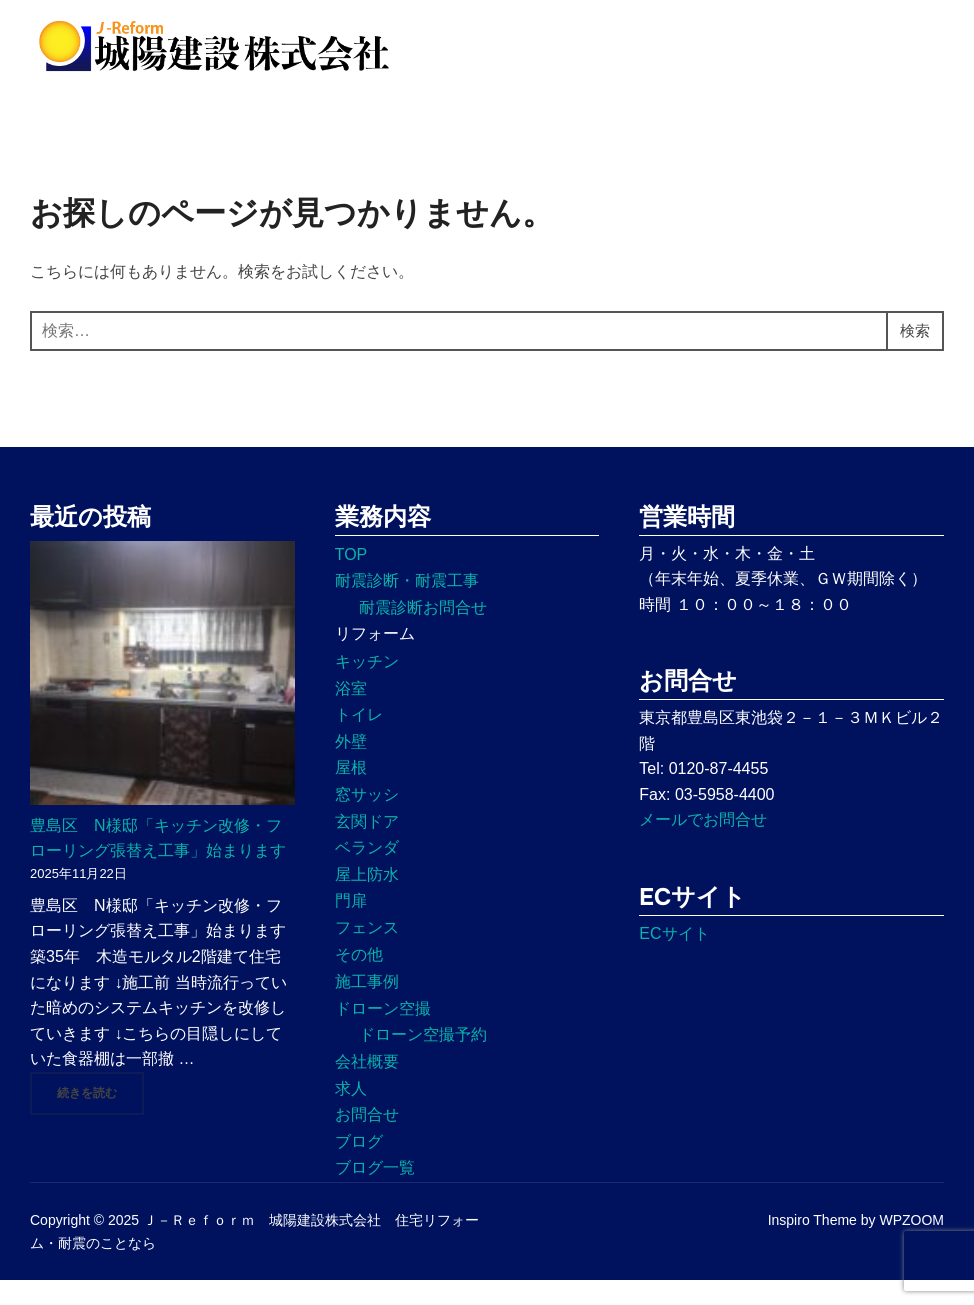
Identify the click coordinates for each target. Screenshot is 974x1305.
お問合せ (367, 1138)
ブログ (359, 1165)
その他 (359, 978)
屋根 (351, 792)
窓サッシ (367, 818)
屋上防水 (367, 898)
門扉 (351, 925)
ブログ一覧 (375, 1192)
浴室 (351, 712)
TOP (351, 578)
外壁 (351, 765)
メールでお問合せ (703, 844)
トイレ (359, 739)
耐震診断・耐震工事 (407, 605)
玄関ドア (367, 845)
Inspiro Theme (812, 1245)
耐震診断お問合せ (423, 631)
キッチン (367, 685)
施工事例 (367, 1006)
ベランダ (367, 872)
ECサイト (674, 957)
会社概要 (367, 1085)
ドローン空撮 (383, 1032)
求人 (351, 1112)
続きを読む (100, 1116)
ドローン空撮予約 (423, 1059)
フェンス (367, 951)
